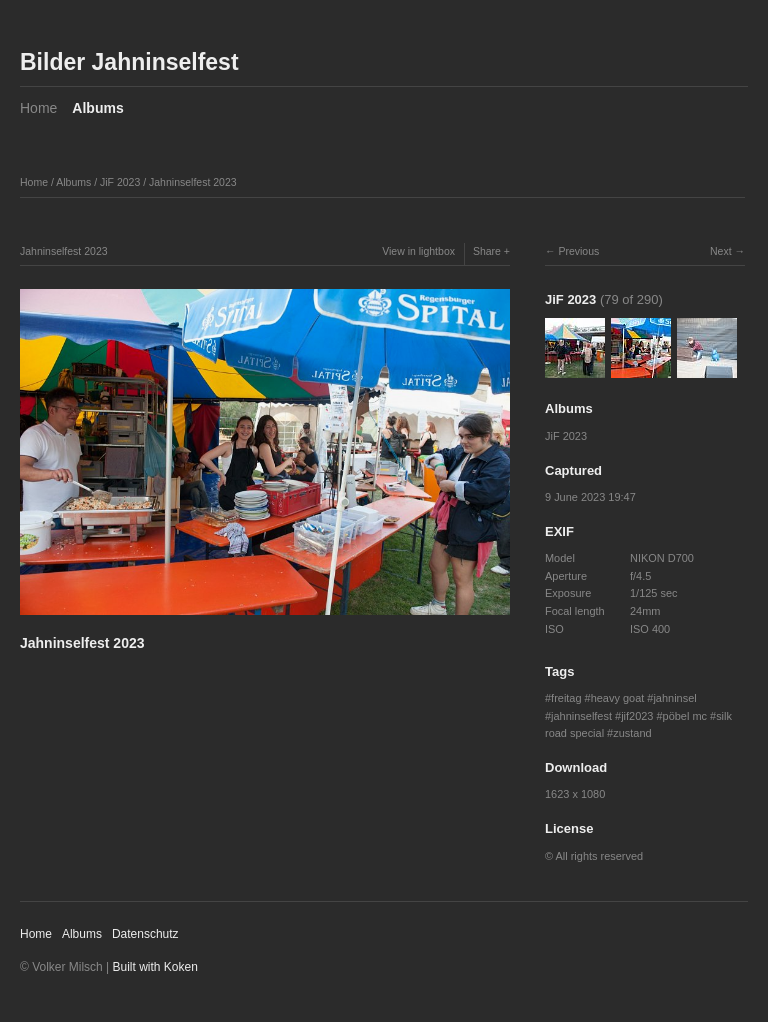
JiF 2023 (120, 182)
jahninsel (674, 698)
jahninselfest (581, 716)
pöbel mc (685, 716)
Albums (97, 108)
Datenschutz (145, 934)
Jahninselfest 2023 (193, 182)
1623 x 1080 (575, 794)
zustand (632, 733)
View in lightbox (418, 251)
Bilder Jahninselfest (129, 62)
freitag (566, 698)
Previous (578, 251)
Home (38, 108)
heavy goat (618, 698)
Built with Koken (155, 967)
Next (721, 251)
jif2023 (637, 716)
